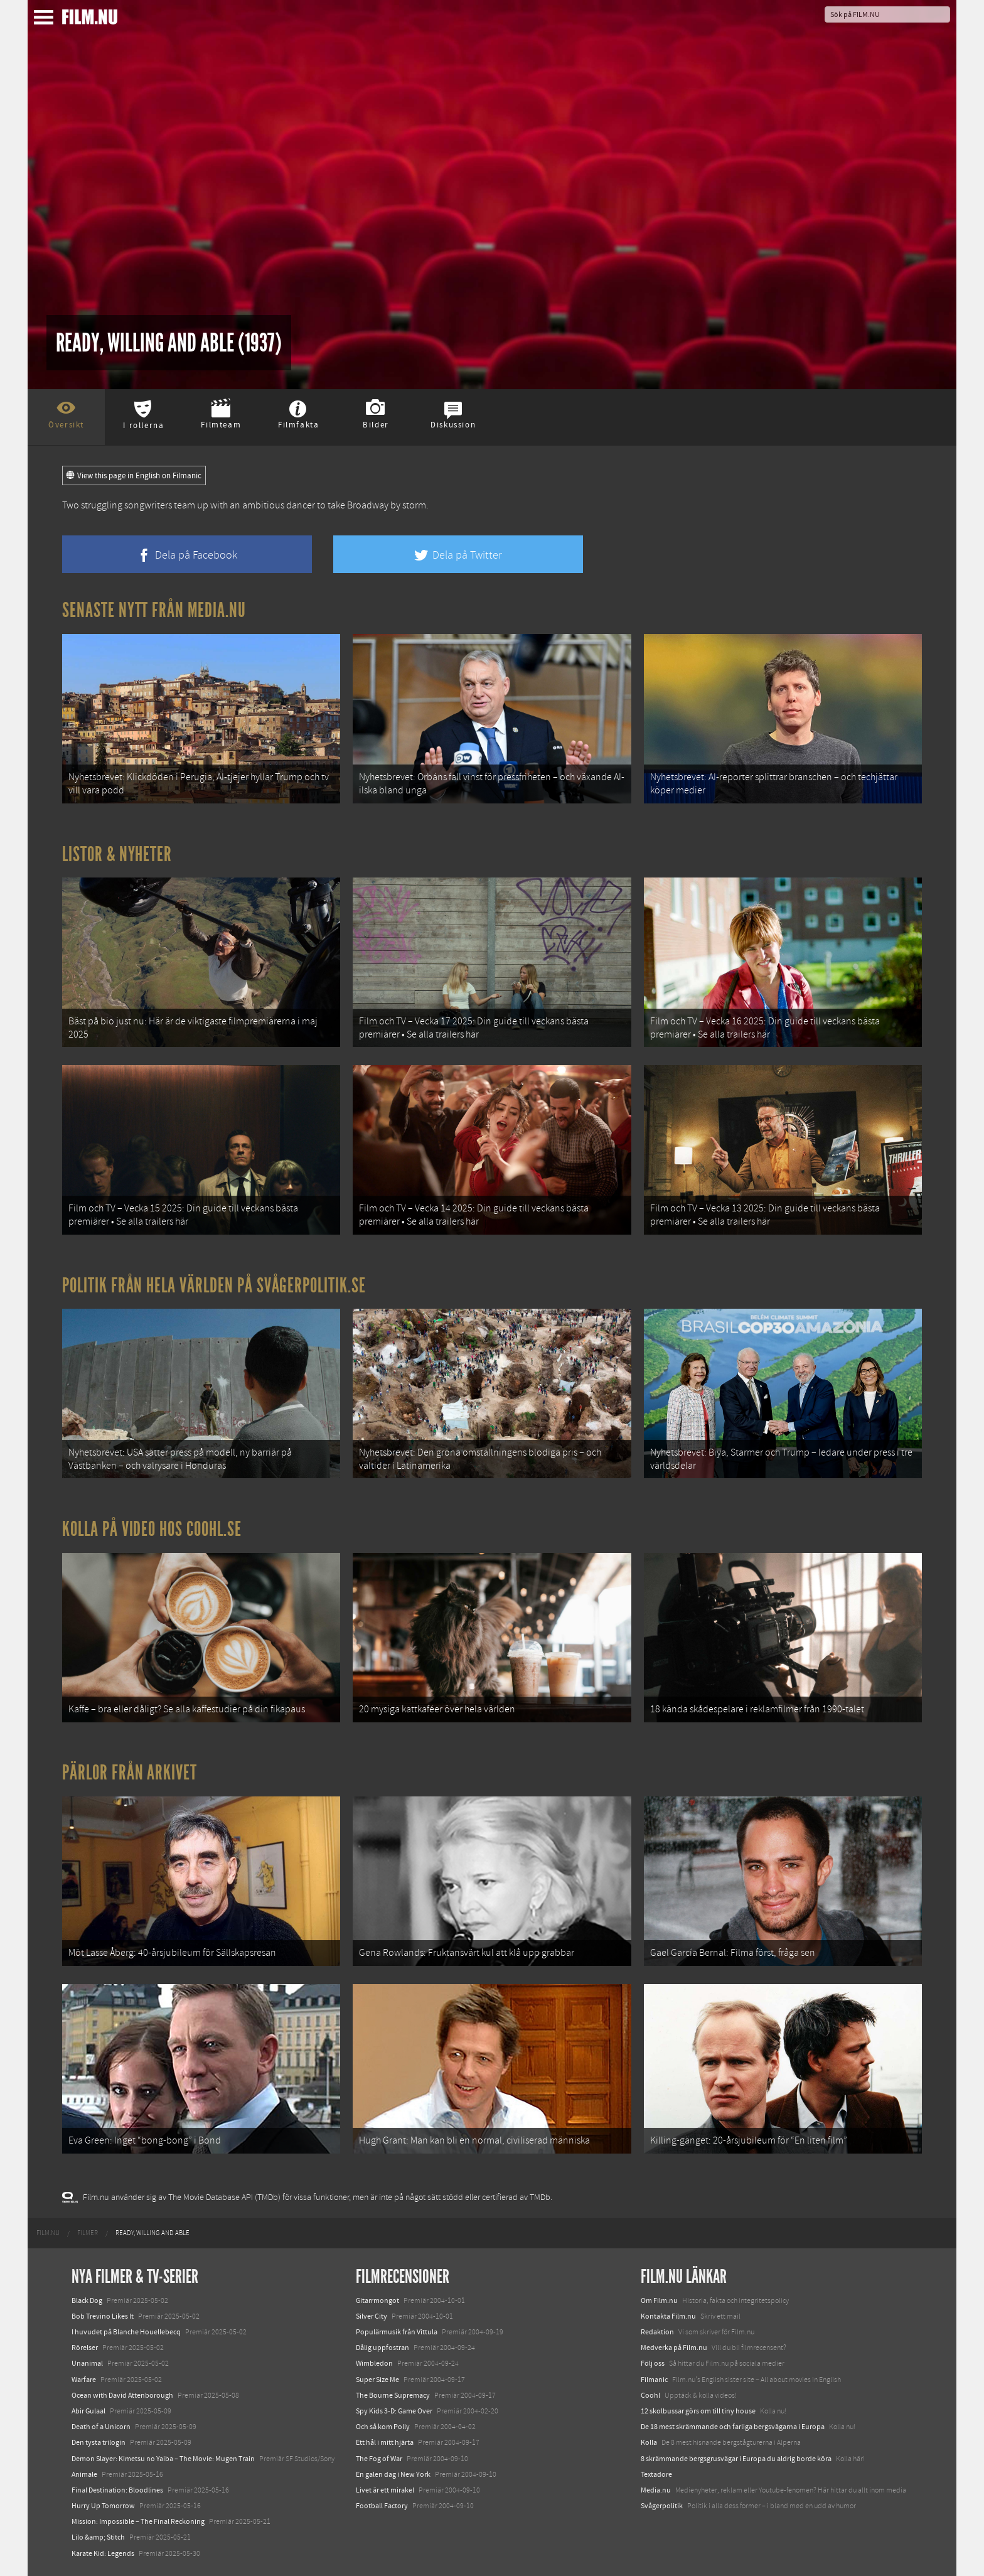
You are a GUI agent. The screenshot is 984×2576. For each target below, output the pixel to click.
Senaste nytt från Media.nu (154, 610)
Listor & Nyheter (117, 854)
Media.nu (656, 2490)
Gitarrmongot (377, 2300)
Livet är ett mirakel (385, 2490)
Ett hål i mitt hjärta (385, 2442)
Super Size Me (377, 2379)
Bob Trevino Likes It (103, 2316)
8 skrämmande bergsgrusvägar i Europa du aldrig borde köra (736, 2458)
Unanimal (87, 2363)
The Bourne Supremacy (393, 2395)
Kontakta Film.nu (668, 2316)
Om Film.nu (659, 2300)
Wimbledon (374, 2363)
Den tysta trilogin (99, 2442)
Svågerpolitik (662, 2505)
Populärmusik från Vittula (396, 2331)
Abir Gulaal (88, 2411)
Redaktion (657, 2331)
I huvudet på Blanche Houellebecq (126, 2331)
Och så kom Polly (383, 2426)
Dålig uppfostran (382, 2347)
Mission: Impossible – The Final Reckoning (138, 2521)
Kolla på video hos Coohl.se (152, 1529)
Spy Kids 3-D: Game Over (394, 2411)
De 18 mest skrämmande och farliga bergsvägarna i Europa (733, 2426)
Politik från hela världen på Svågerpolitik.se (214, 1285)
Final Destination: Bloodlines (117, 2490)
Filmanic (654, 2379)
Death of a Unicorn (101, 2426)
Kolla (649, 2442)
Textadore (656, 2474)
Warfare (84, 2379)
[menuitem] (48, 2233)
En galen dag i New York (393, 2474)
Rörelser (85, 2347)
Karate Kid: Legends (103, 2553)
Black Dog (87, 2300)
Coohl (650, 2395)
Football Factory (382, 2505)
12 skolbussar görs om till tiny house (698, 2411)
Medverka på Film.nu (674, 2347)
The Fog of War (379, 2458)
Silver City (371, 2316)
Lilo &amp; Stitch (98, 2537)
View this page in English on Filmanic (134, 475)
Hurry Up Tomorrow (103, 2505)
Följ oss (653, 2363)
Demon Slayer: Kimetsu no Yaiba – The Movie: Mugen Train (163, 2458)
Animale (84, 2474)
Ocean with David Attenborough (122, 2395)
